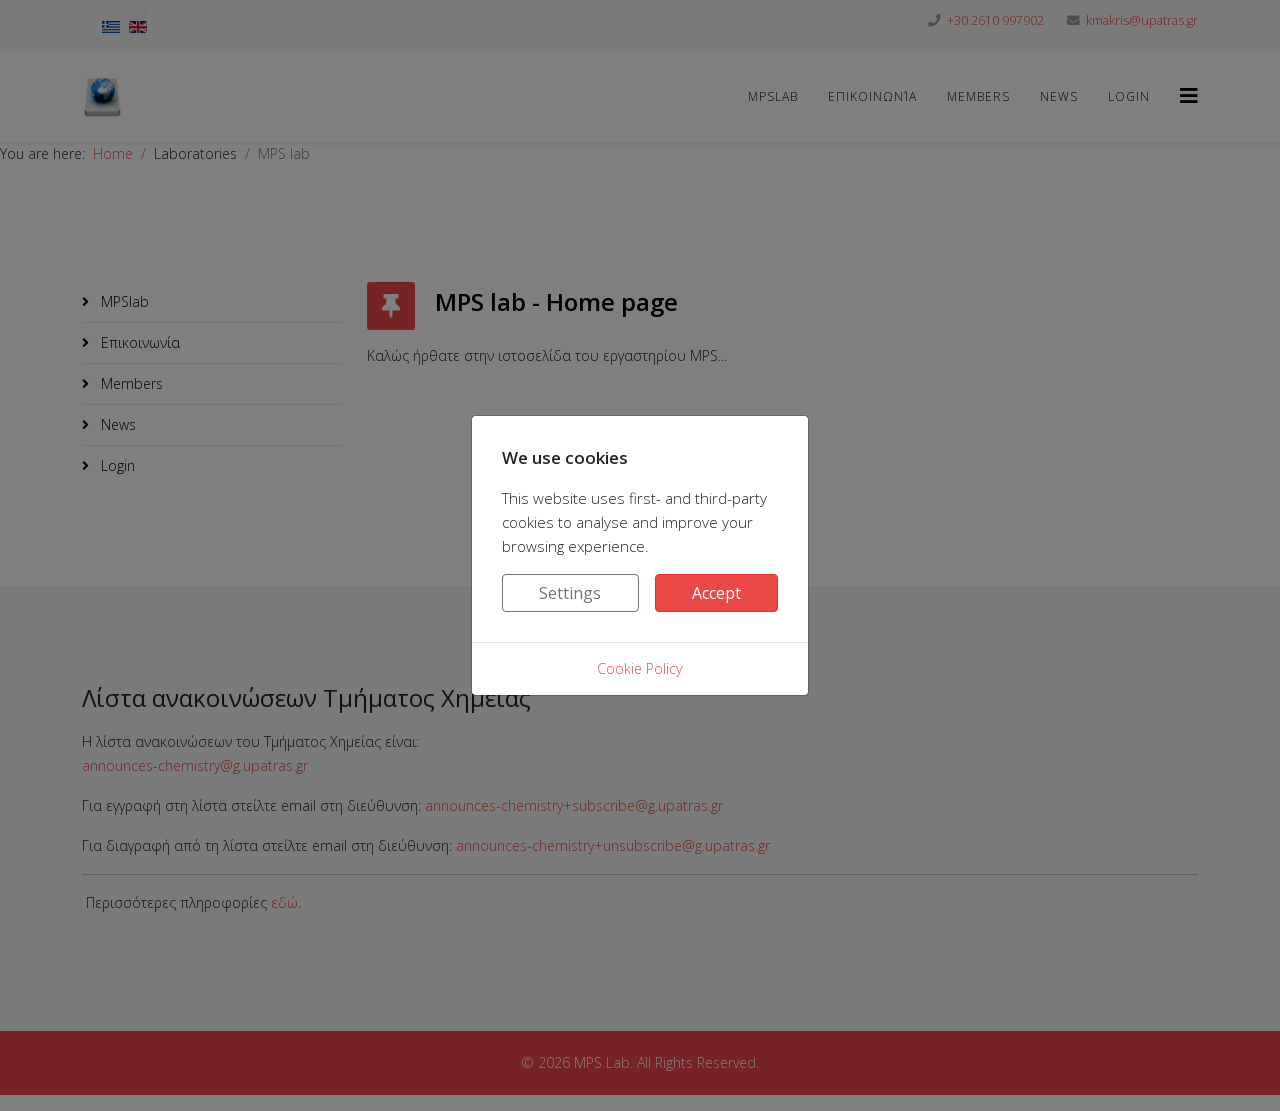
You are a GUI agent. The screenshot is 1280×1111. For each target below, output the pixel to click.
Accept (716, 593)
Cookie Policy (639, 668)
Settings (570, 593)
